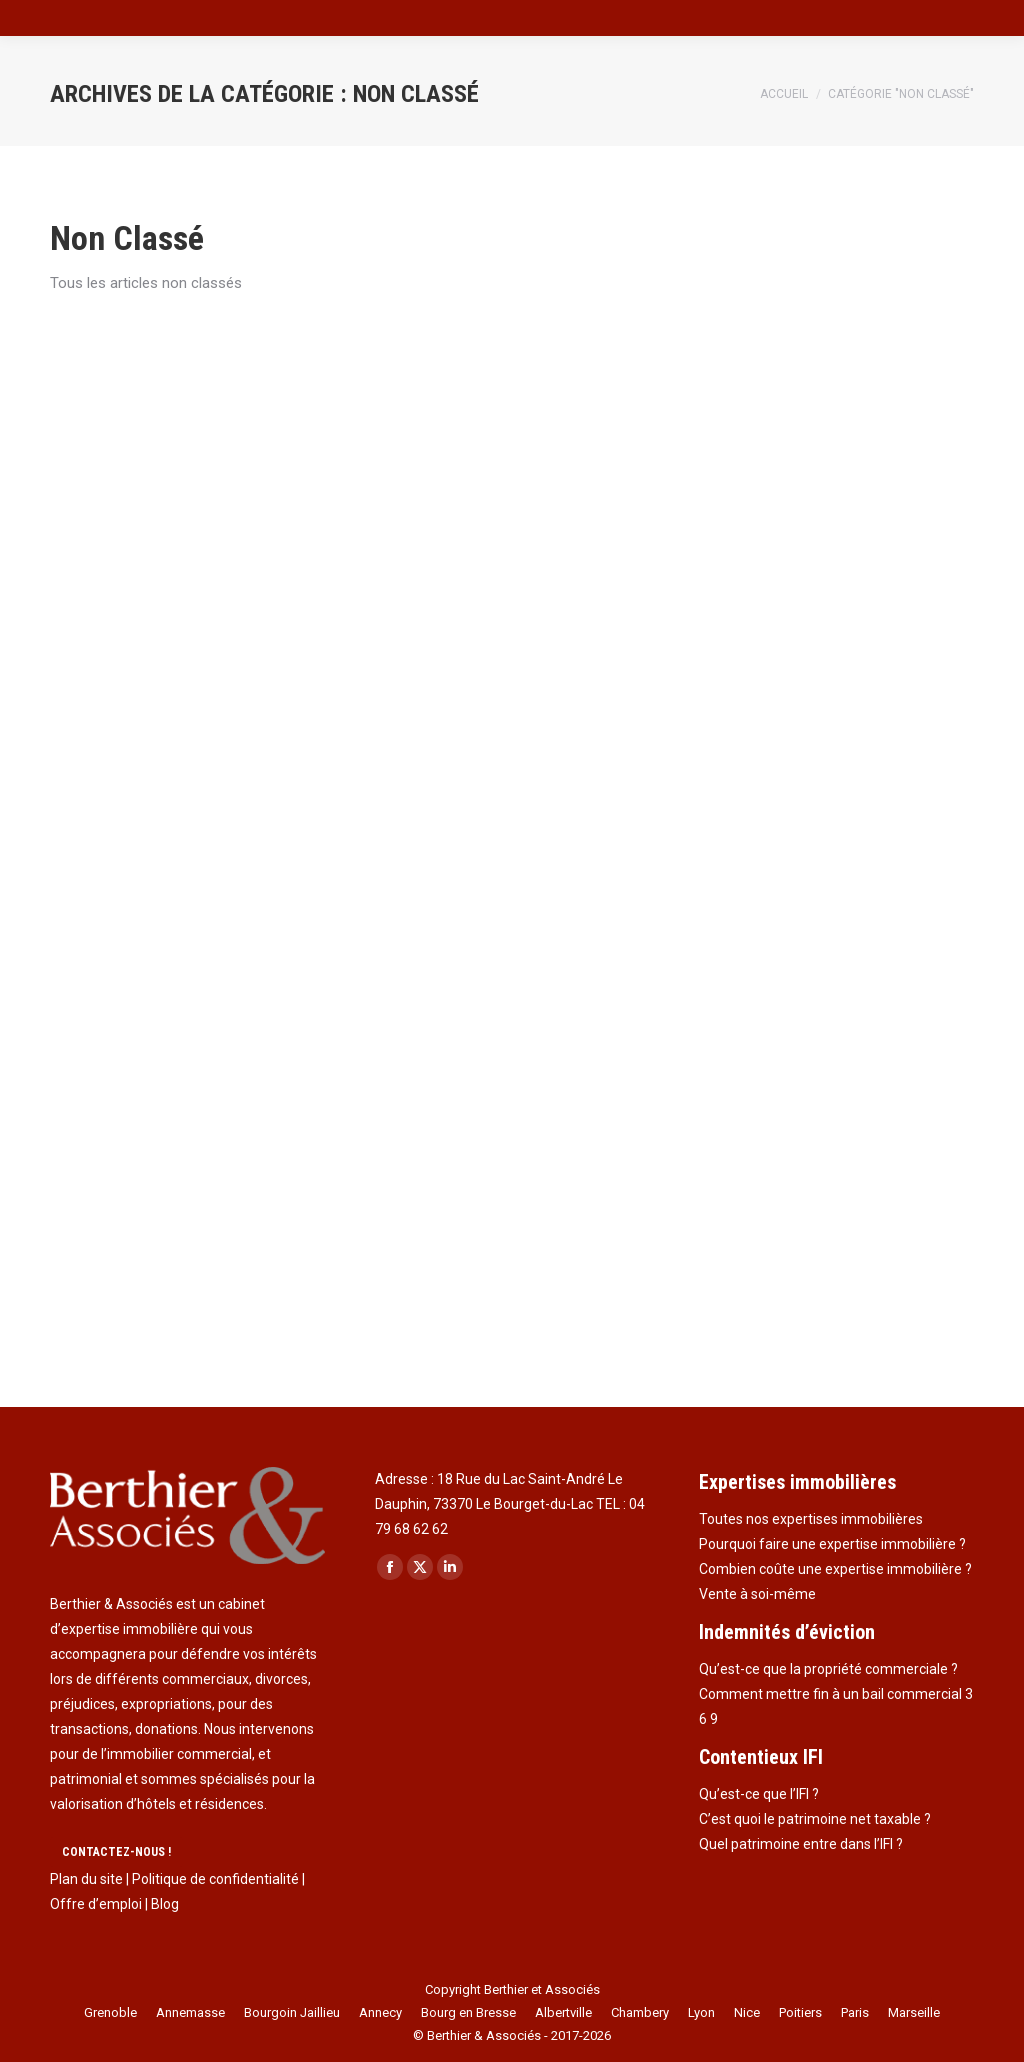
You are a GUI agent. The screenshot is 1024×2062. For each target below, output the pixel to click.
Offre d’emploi (96, 1904)
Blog (165, 1904)
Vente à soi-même (757, 1594)
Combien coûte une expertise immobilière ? (835, 1569)
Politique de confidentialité (215, 1879)
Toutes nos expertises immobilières (811, 1519)
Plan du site (86, 1879)
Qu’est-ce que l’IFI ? (759, 1794)
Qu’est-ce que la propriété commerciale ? (828, 1669)
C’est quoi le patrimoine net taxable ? (815, 1819)
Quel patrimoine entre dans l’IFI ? (801, 1844)
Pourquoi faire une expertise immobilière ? (832, 1544)
